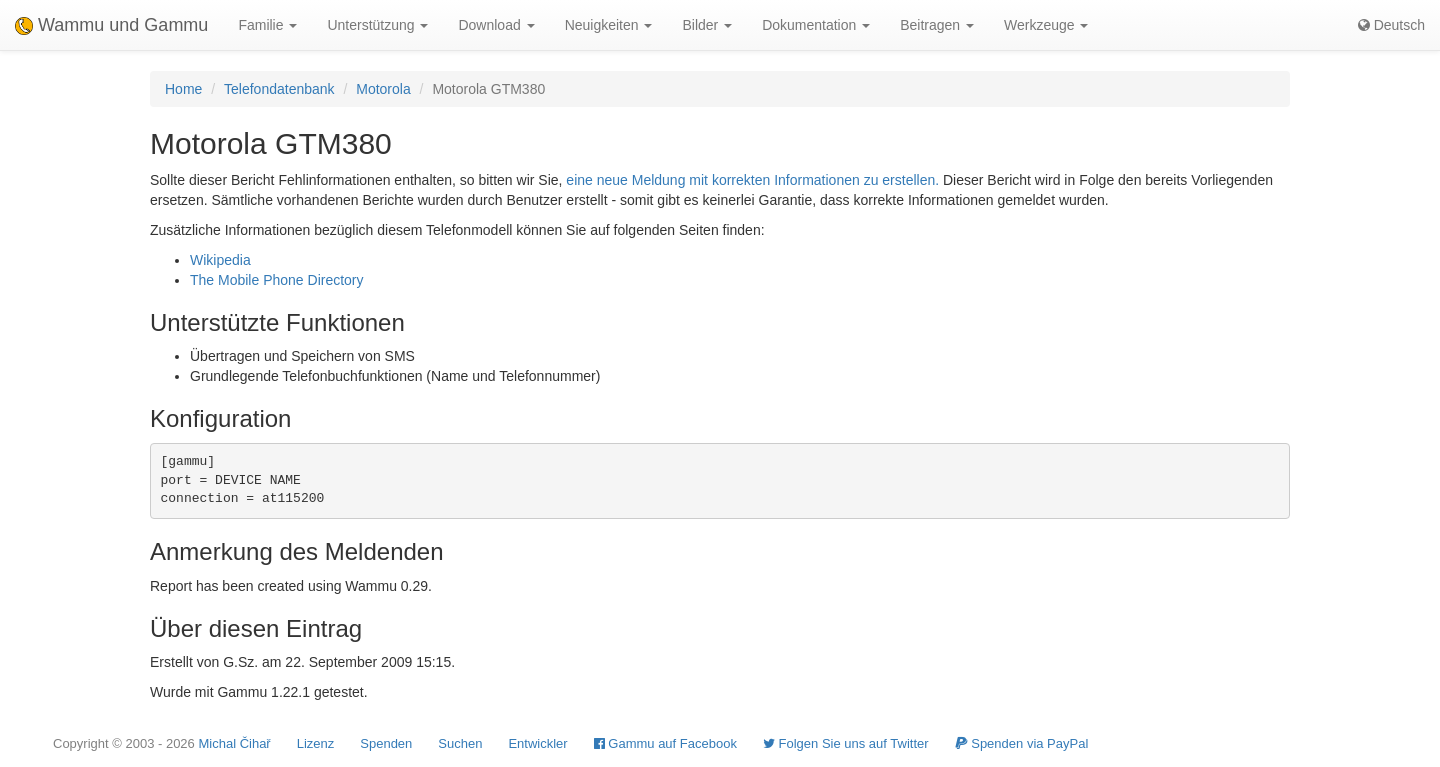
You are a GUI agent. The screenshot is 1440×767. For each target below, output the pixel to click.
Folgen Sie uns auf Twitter (846, 743)
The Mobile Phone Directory (277, 280)
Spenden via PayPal (1022, 743)
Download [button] (496, 25)
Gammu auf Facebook (665, 743)
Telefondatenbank (279, 89)
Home (183, 89)
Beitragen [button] (937, 25)
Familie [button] (267, 25)
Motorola (383, 89)
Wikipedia (220, 260)
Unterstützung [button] (377, 25)
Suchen (460, 743)
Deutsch (1391, 25)
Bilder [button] (707, 25)
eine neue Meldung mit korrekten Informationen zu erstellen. (752, 180)
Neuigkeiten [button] (609, 25)
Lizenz (316, 743)
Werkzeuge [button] (1046, 25)
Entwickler (537, 743)
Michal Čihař (234, 743)
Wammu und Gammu (111, 25)
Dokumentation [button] (816, 25)
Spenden (386, 743)
